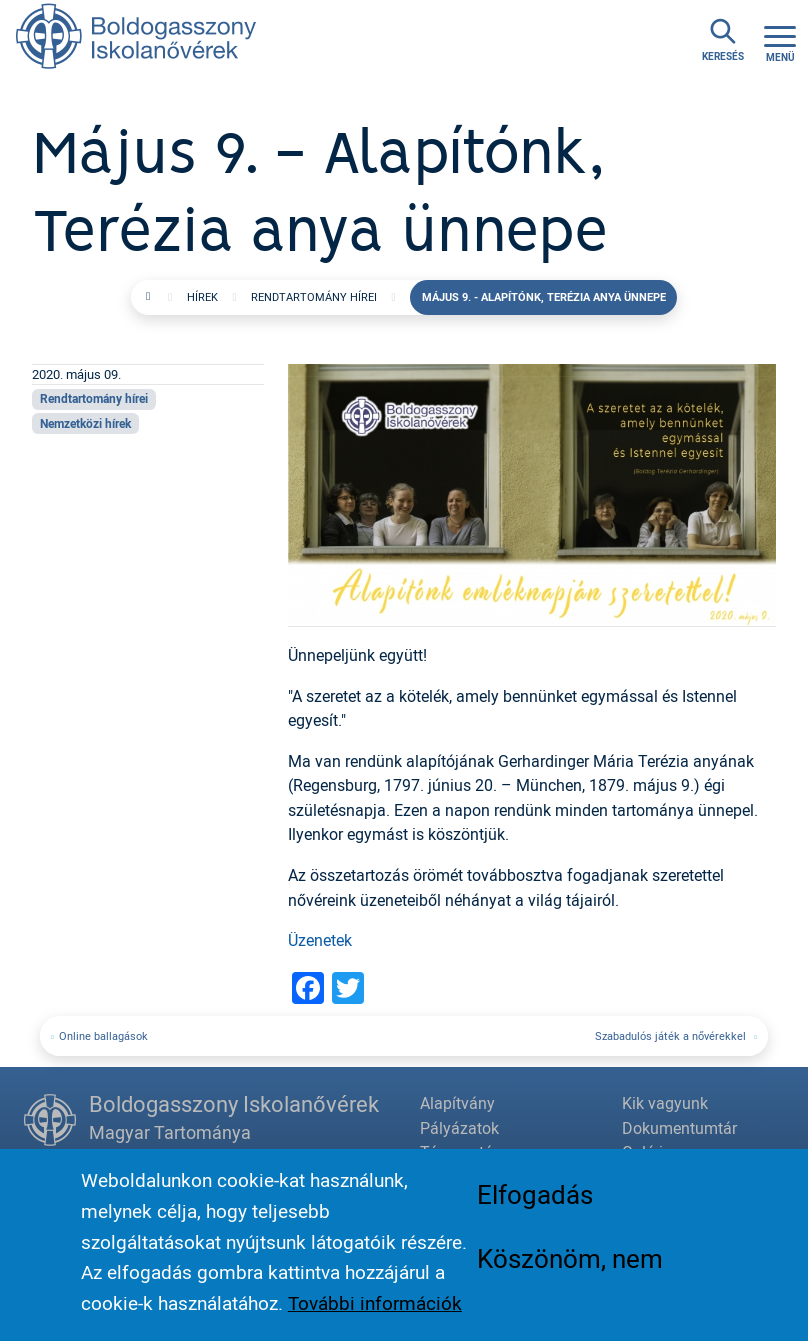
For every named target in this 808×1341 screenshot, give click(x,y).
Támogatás (460, 1152)
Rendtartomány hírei (314, 296)
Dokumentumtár (679, 1128)
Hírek (202, 296)
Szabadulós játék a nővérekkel (672, 1035)
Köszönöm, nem (570, 1264)
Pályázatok (459, 1128)
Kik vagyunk (665, 1103)
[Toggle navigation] (780, 41)
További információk (375, 1309)
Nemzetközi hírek (85, 423)
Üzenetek (320, 940)
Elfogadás (535, 1200)
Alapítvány (457, 1103)
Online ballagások (103, 1035)
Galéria (647, 1152)
